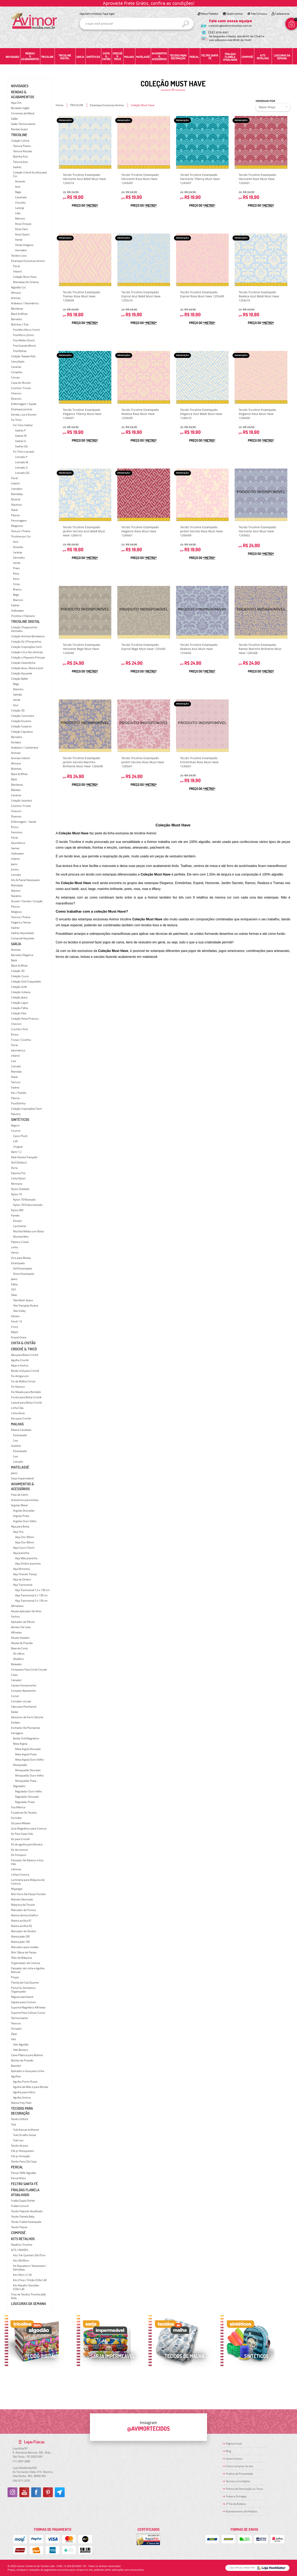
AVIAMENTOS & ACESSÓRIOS (22, 1486)
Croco (14, 1327)
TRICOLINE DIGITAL (25, 621)
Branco (17, 589)
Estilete (15, 1722)
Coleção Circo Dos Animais (27, 652)
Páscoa (15, 515)
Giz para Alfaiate (20, 1823)
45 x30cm (18, 1653)
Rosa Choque (23, 224)
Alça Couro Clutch (23, 1547)
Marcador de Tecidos (23, 1931)
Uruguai (18, 1146)
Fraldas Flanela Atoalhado (25, 2192)
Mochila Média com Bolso (28, 1231)
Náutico (16, 890)
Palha (14, 1284)
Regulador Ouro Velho (28, 1791)
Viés (13, 2039)
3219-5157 (218, 32)
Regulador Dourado (27, 1797)
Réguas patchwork (22, 1997)
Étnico (15, 827)
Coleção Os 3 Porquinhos (26, 641)
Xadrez (17, 167)
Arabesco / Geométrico (25, 303)
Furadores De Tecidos (24, 1812)
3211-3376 (21, 2480)
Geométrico (18, 843)
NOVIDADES (19, 86)
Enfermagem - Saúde (23, 822)
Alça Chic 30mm (24, 1537)
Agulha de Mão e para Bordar (30, 2087)
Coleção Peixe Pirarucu (25, 1018)
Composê (18, 2232)
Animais (16, 298)
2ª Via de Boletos (236, 2504)
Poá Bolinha (18, 1103)
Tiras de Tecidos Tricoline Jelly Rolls (28, 2296)
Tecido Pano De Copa (24, 2161)
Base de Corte (19, 1648)
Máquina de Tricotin (23, 1905)
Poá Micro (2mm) (23, 335)
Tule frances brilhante (26, 2130)
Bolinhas (16, 769)
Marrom (20, 218)
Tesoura (16, 2023)
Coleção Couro (20, 976)
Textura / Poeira (20, 531)
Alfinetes (16, 1632)
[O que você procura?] (185, 24)
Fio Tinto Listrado (23, 451)
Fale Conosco (259, 13)
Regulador (19, 1786)
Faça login (109, 13)
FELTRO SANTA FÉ (24, 2183)
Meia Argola (20, 1744)
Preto (16, 568)
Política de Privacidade (239, 2474)
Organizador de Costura (25, 1963)
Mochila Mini (21, 1236)
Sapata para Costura (23, 2002)
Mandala (16, 1071)
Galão (14, 118)
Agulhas (16, 2076)
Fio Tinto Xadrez (23, 425)
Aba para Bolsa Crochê (24, 1355)
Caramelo (21, 197)
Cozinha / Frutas (21, 388)
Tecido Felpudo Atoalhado (27, 2211)
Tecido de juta (19, 2145)
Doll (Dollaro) (19, 1162)
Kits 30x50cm (21, 2260)
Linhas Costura (20, 1874)
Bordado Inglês (20, 108)
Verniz (15, 1252)
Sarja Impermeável (22, 1478)
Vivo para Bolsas (21, 1258)
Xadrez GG (21, 446)
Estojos (17, 1221)
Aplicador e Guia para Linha (27, 2071)
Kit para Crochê (20, 1839)
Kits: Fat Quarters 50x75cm (29, 2255)
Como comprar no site (239, 2466)
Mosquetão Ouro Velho (29, 1775)
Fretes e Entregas (236, 2496)
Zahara (15, 1316)
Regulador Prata (25, 1802)
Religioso (16, 912)
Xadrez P (20, 430)
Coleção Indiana (20, 992)
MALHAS (17, 1424)
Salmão (17, 694)
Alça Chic (16, 103)
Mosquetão (20, 1765)
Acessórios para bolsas (24, 1500)
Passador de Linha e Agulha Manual (27, 1970)
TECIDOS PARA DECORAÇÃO (22, 2111)
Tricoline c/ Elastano (23, 616)
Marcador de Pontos (23, 1910)
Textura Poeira (22, 146)
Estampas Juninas (21, 409)
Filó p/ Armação (20, 2156)
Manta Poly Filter (21, 2103)
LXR (15, 1141)
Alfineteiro (17, 1606)
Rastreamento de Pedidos (241, 2511)
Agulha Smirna (22, 2097)
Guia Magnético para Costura (28, 1828)
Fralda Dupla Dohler (23, 2200)
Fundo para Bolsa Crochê (26, 1397)
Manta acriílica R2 (21, 1926)
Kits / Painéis (18, 1093)
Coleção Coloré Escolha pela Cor (30, 174)
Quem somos (234, 13)
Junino (15, 869)
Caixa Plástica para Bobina (27, 2055)
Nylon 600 (17, 1210)
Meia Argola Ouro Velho (29, 1759)
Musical (15, 499)
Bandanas (17, 308)
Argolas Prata (21, 1516)
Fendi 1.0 (16, 1321)
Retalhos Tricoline (21, 2244)
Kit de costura (19, 1850)
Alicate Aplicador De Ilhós (26, 1611)
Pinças (15, 1977)
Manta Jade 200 (20, 1936)
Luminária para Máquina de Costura (27, 1881)
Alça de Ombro (22, 1579)
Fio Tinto (16, 420)
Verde (18, 240)
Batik (14, 779)
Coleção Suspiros (21, 726)
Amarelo (20, 181)
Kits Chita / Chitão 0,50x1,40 (30, 2280)
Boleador (16, 1664)
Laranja (19, 208)
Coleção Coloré (20, 140)
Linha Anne (18, 1413)
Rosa (16, 573)
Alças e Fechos (19, 1365)
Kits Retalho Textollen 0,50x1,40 (26, 2287)
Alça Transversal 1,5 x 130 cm (32, 1590)
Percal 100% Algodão (23, 2173)
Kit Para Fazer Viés (22, 1834)
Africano (16, 292)
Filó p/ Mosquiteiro (22, 2151)
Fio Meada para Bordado (26, 1392)
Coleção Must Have (25, 277)
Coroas (15, 377)
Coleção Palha (19, 1008)
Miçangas (16, 1889)
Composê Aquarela (22, 938)
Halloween (17, 610)
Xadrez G (20, 441)
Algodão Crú (18, 287)
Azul (17, 187)
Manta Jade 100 (20, 1942)
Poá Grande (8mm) (24, 345)
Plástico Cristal (20, 1242)
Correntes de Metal (22, 113)
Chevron (16, 393)
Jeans (14, 864)
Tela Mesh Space (23, 1300)
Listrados (16, 489)
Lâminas (16, 1869)
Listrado (16, 875)
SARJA (16, 944)
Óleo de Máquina (21, 1958)
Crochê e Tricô (19, 1029)
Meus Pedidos (209, 13)
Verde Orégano (24, 245)
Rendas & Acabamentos (22, 94)
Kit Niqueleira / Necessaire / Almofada (29, 2267)
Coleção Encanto (21, 721)
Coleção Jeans (19, 997)
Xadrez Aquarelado (22, 933)
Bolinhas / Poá (19, 324)
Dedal (14, 1712)
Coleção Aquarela (21, 673)
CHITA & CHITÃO (23, 1343)
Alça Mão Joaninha (26, 1558)
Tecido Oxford (19, 2119)
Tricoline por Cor (21, 536)
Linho (14, 1247)
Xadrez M (21, 436)
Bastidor (16, 2066)
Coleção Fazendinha (23, 663)
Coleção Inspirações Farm (26, 647)
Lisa (13, 1061)
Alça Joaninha (21, 1553)
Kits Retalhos (23, 2238)
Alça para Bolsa (20, 1526)
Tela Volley (19, 1311)
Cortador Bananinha (23, 1691)
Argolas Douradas (23, 1510)
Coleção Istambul (21, 800)
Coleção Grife (19, 987)
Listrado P (21, 457)
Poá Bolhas (20, 351)
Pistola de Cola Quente (25, 1982)
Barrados (16, 319)
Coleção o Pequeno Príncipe (28, 657)
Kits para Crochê (21, 1418)
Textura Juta (20, 162)
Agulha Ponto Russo (25, 2081)
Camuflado (17, 361)
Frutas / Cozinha (21, 1040)
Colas (14, 1675)
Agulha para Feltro (24, 2092)
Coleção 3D (17, 710)
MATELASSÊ (20, 1467)
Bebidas (16, 790)
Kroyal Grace (18, 1337)
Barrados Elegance (22, 955)
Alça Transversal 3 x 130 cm (31, 1600)
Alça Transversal (22, 1585)
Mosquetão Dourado (28, 1770)
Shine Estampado (23, 1274)
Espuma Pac (18, 1173)
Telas (14, 1295)
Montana (16, 1183)
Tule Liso (18, 2140)
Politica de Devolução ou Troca (244, 2489)
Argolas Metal (19, 1505)
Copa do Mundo (21, 383)
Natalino (16, 896)
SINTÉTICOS (20, 1119)
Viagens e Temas (21, 922)
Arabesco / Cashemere (24, 747)
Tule (13, 2124)
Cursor (15, 1696)
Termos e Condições (238, 2481)
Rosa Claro (21, 229)
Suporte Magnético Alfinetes (28, 2007)
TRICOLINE (19, 134)
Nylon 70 (16, 1194)
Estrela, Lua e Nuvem (24, 414)
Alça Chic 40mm (24, 1542)
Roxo (16, 579)
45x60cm (18, 1659)
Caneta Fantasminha (23, 1685)
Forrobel (16, 1818)
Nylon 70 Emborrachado (28, 1205)
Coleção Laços (19, 1003)
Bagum (15, 1125)
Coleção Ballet (19, 678)
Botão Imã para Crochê (25, 1371)
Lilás (17, 213)
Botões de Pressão (22, 2060)
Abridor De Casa (20, 1627)
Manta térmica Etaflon (24, 1915)
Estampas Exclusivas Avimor (28, 261)
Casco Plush (20, 1136)
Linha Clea (17, 1408)
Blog (228, 2451)
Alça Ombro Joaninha (28, 1563)
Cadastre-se (282, 13)
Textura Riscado (22, 151)
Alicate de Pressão (22, 1643)
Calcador (16, 1680)
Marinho (18, 689)
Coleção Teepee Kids (23, 356)
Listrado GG (22, 473)
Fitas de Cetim (19, 1494)
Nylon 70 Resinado (24, 1199)
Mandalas (17, 494)
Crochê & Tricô (24, 1349)
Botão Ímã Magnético (26, 1738)
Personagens (19, 520)
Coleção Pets (19, 1013)
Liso (15, 1456)
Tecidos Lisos (19, 255)
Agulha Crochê (20, 1360)
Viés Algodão (21, 2044)
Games (15, 848)
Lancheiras (19, 1226)
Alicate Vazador (20, 1638)
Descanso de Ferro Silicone (27, 1717)
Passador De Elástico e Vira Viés (27, 1862)
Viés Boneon (20, 2050)
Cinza (16, 584)
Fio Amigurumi (20, 1376)
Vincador (16, 2028)
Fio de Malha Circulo (23, 1381)
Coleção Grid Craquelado (26, 981)
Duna (14, 1168)
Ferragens (17, 1733)
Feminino (16, 832)
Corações (16, 372)
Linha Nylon (18, 1178)
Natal (14, 510)
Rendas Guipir (19, 129)
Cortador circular (21, 1701)
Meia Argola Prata (26, 1754)
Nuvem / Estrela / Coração (27, 901)
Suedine (16, 1446)
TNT (13, 1289)
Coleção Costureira (22, 716)
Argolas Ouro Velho (25, 1521)
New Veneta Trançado (24, 1157)
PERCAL (17, 2167)
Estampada (20, 1435)
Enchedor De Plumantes (25, 1728)
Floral (16, 266)
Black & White (19, 314)
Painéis (15, 1215)
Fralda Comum (20, 2206)
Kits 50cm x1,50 (22, 2275)
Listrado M (21, 462)
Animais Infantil (20, 758)
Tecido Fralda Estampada (26, 2222)
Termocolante (19, 2018)
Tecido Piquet (19, 2227)
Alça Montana (21, 1569)
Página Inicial (234, 2443)
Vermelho (21, 250)
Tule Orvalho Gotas (24, 2135)
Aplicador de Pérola (22, 1622)
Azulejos (16, 742)
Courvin (16, 1131)
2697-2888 (21, 2461)
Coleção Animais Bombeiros (28, 636)
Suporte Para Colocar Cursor (28, 2013)
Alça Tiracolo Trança (25, 1574)
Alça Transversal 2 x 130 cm (31, 1595)
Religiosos (17, 526)
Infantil (17, 271)
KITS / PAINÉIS (19, 2250)
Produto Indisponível (261, 495)
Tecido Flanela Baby (23, 2216)
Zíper (14, 2034)
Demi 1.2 (16, 1152)
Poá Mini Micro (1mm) (26, 330)
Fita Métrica (18, 1807)
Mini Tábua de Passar (24, 1952)
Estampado (18, 1263)
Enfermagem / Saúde (23, 404)
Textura (15, 1082)
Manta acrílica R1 (21, 1920)
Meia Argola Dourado (28, 1749)
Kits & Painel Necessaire (25, 880)
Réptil (14, 1332)
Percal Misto (18, 2178)
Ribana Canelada (21, 1430)
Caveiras (16, 367)
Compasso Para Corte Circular (29, 1669)
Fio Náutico (18, 1386)
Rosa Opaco (22, 234)
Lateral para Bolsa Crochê (26, 1402)
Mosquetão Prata (25, 1781)
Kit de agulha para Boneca (26, 1844)
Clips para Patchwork (24, 1706)
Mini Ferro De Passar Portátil (28, 1894)
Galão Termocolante (23, 124)
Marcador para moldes (25, 1947)
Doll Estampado (22, 1268)
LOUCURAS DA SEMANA (28, 2303)
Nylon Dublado (20, 1189)
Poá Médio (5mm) (24, 340)
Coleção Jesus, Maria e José (27, 668)
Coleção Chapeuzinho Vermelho (24, 629)
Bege (18, 192)
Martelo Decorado (22, 1899)
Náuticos (16, 504)
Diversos (16, 398)
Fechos (15, 1616)
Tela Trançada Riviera (25, 1305)
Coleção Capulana (22, 731)
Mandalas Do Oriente (26, 282)
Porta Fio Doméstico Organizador (23, 1989)
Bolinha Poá (20, 156)
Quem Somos (234, 2458)
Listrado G (21, 467)
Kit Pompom (18, 1855)
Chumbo (20, 202)
